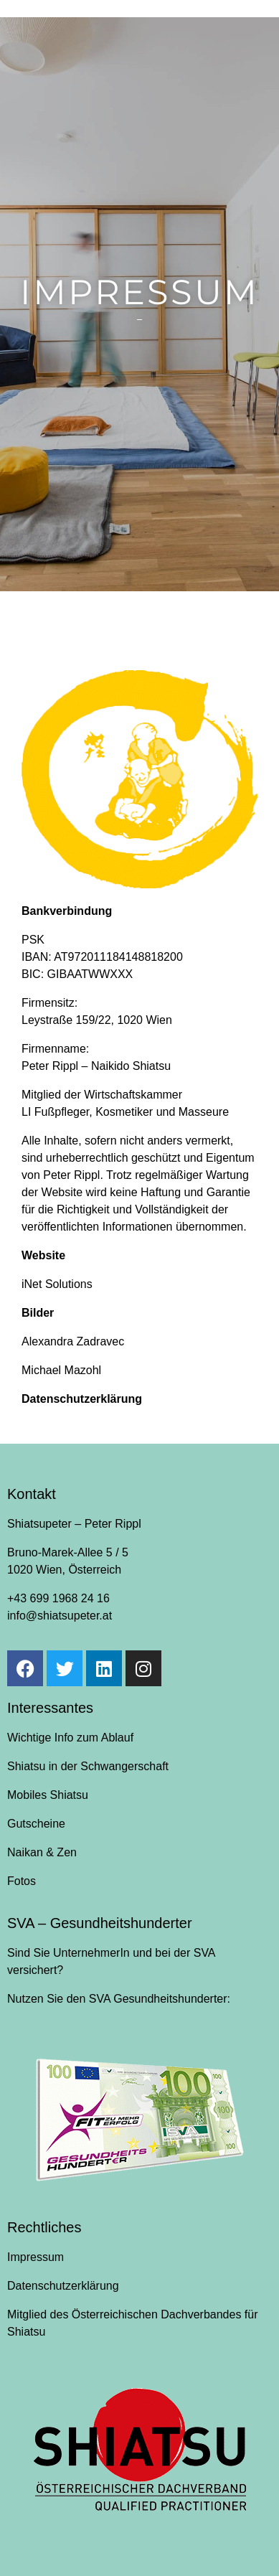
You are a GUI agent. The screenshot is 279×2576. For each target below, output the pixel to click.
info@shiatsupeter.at (59, 1615)
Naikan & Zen (42, 1852)
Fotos (21, 1881)
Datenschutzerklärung (82, 1399)
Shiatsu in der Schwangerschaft (88, 1766)
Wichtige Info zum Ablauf (70, 1737)
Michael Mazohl (61, 1370)
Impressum (35, 2257)
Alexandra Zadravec (73, 1341)
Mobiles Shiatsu (47, 1795)
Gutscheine (36, 1824)
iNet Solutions (57, 1284)
